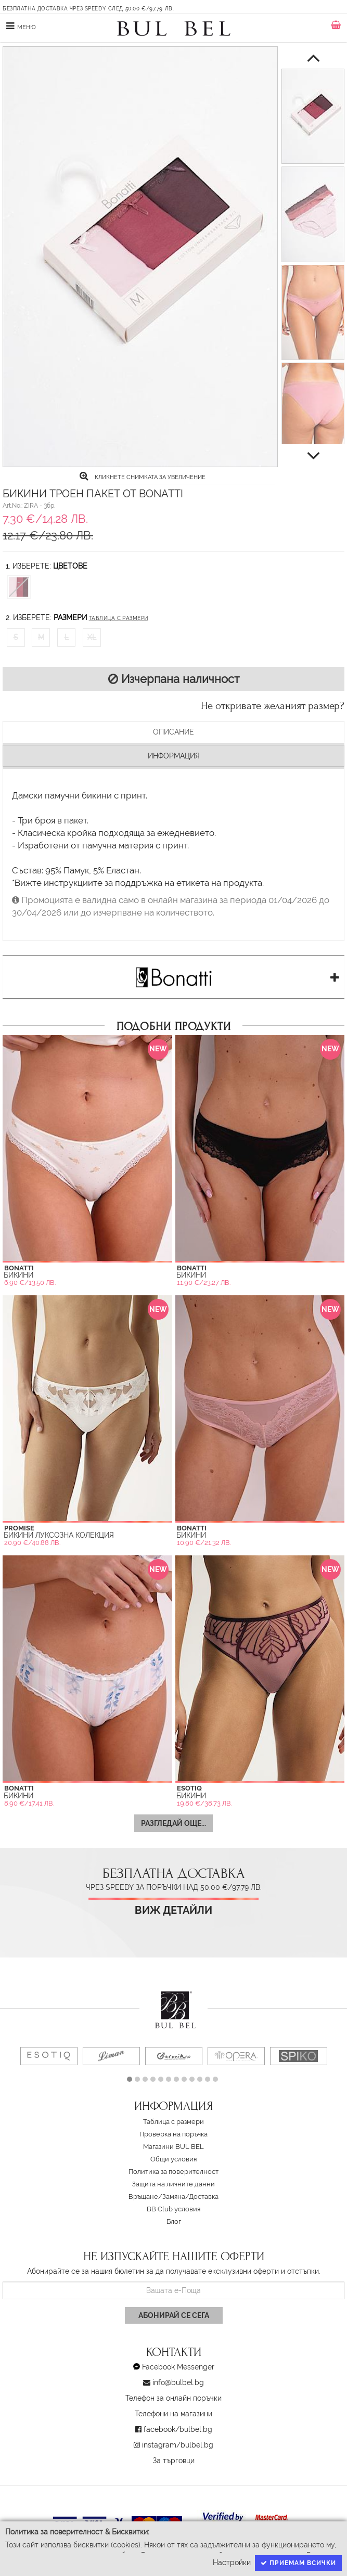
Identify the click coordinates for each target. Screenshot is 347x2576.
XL (91, 637)
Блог (173, 2221)
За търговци (174, 2460)
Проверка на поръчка (173, 2134)
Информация (174, 756)
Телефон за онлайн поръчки (173, 2398)
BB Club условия (173, 2209)
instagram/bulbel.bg (177, 2445)
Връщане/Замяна (156, 2196)
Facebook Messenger (178, 2367)
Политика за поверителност (173, 2171)
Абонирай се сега (173, 2315)
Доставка (204, 2196)
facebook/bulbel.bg (178, 2429)
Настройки (232, 2562)
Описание (173, 732)
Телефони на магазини (173, 2414)
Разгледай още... (173, 1823)
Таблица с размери (118, 618)
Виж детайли (173, 1910)
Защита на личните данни (173, 2184)
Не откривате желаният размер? (272, 706)
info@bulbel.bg (178, 2382)
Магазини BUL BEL (173, 2146)
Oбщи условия (173, 2159)
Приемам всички (298, 2563)
